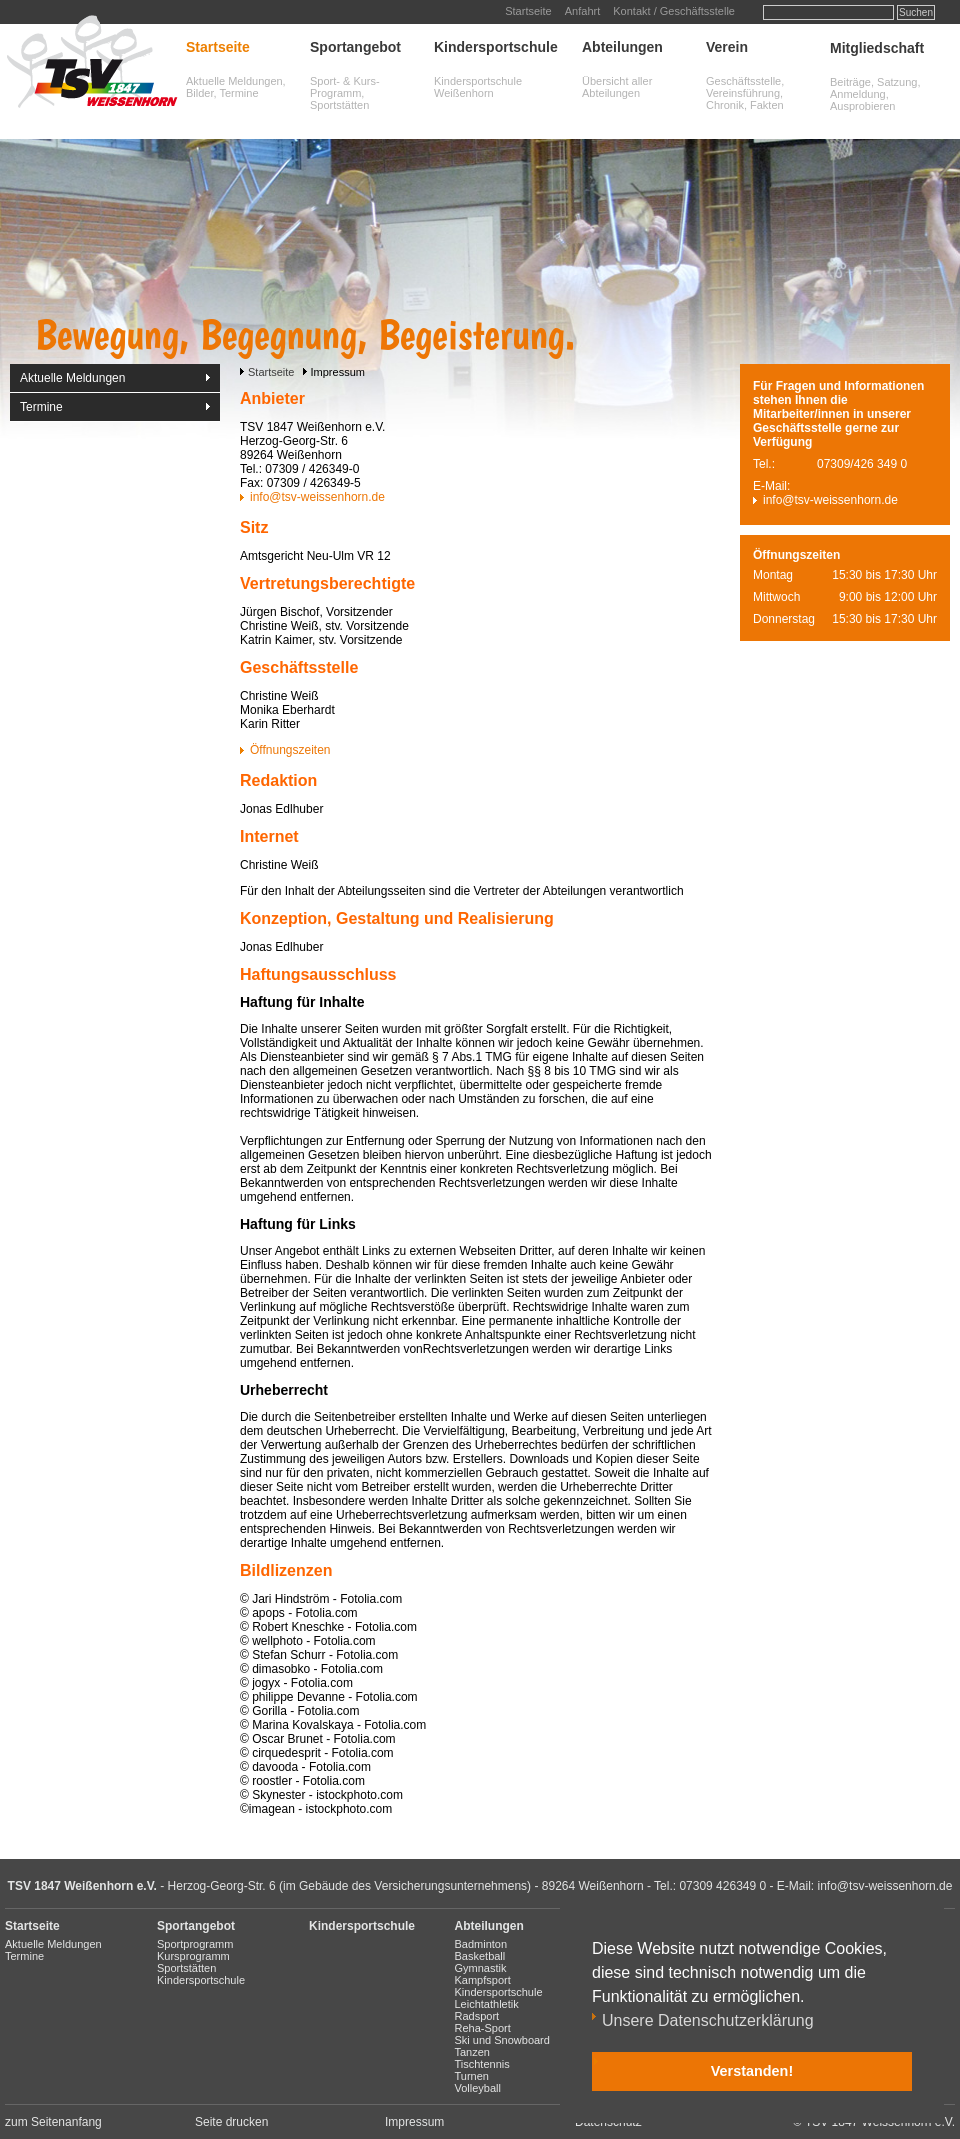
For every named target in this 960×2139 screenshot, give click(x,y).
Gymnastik (481, 1968)
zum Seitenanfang (53, 2122)
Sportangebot (355, 47)
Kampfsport (483, 1980)
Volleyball (478, 2088)
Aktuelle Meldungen (72, 378)
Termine (41, 407)
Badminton (481, 1944)
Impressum (414, 2122)
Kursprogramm (193, 1956)
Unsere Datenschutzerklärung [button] (708, 2020)
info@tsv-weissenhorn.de (317, 497)
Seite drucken (231, 2122)
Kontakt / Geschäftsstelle (674, 11)
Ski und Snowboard (502, 2040)
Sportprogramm (195, 1944)
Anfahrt (582, 11)
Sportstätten (186, 1968)
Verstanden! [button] (752, 2071)
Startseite (528, 11)
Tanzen (472, 2052)
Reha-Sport (483, 2028)
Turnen (472, 2076)
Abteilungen (622, 47)
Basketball (480, 1956)
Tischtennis (482, 2064)
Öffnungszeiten (290, 750)
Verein (727, 47)
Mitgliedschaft (877, 48)
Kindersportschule (496, 47)
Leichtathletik (487, 2004)
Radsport (477, 2016)
